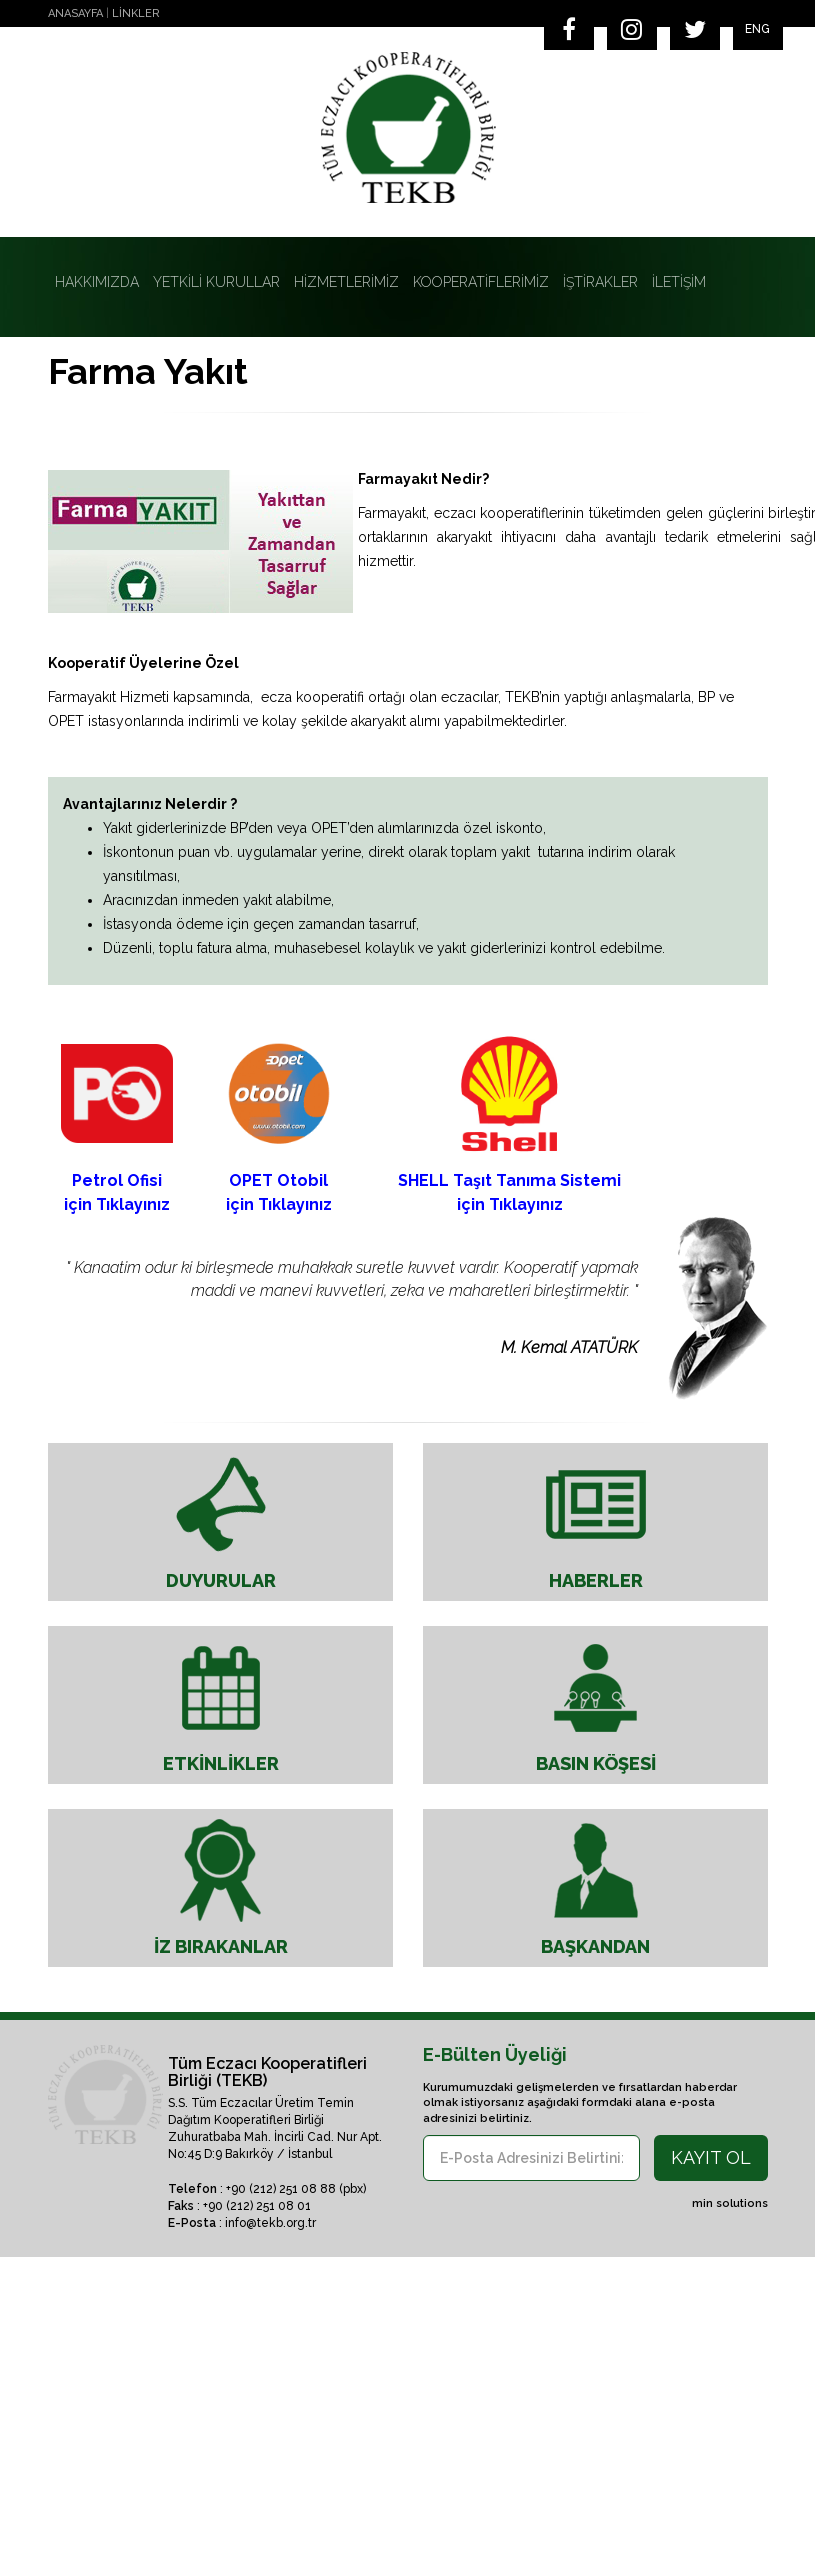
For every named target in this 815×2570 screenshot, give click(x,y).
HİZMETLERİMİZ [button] (346, 282)
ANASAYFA (75, 13)
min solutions (730, 2203)
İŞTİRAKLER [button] (600, 282)
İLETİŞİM (679, 282)
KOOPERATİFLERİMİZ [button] (481, 282)
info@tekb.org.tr (270, 2223)
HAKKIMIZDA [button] (97, 282)
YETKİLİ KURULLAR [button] (216, 282)
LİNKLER (136, 13)
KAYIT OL (711, 2157)
